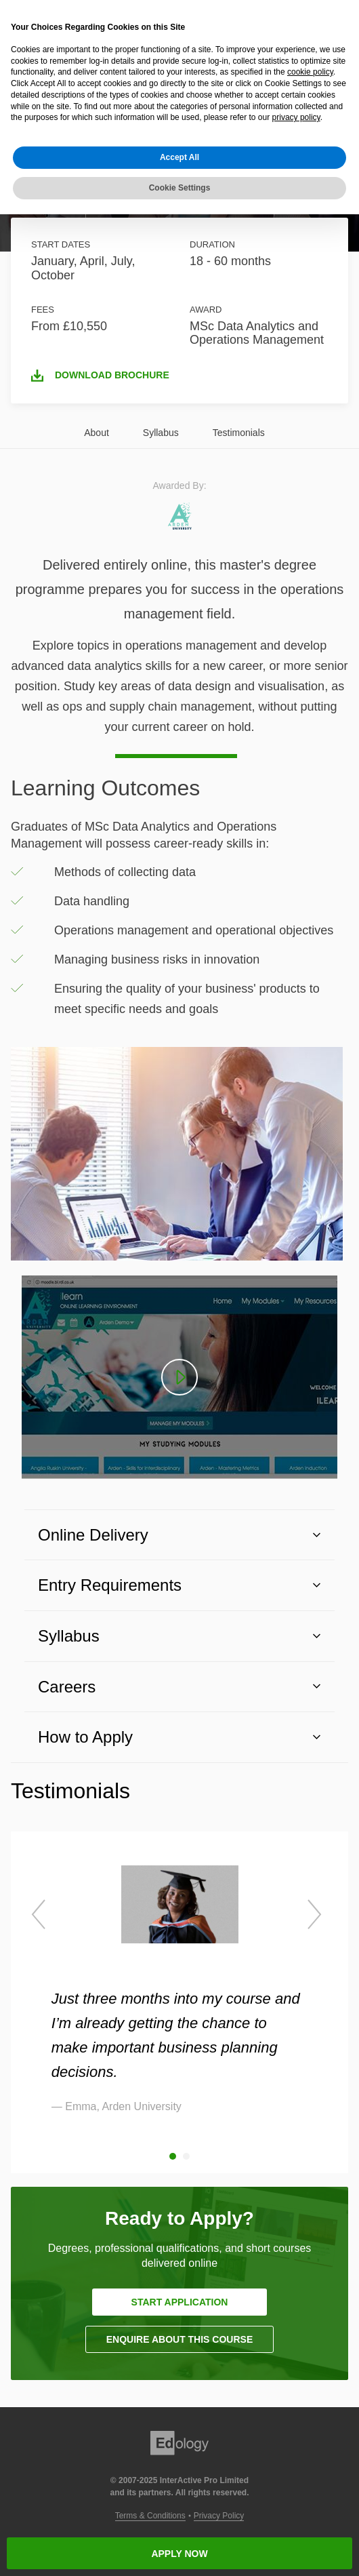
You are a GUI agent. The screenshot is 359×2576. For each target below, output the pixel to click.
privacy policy (296, 117)
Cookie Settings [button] (180, 188)
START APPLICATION (179, 2302)
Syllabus (161, 432)
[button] (179, 1534)
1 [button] (172, 2156)
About (96, 432)
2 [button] (186, 2156)
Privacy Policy (219, 2515)
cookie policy (310, 72)
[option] (179, 1989)
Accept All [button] (179, 157)
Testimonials (239, 432)
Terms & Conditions (150, 2515)
